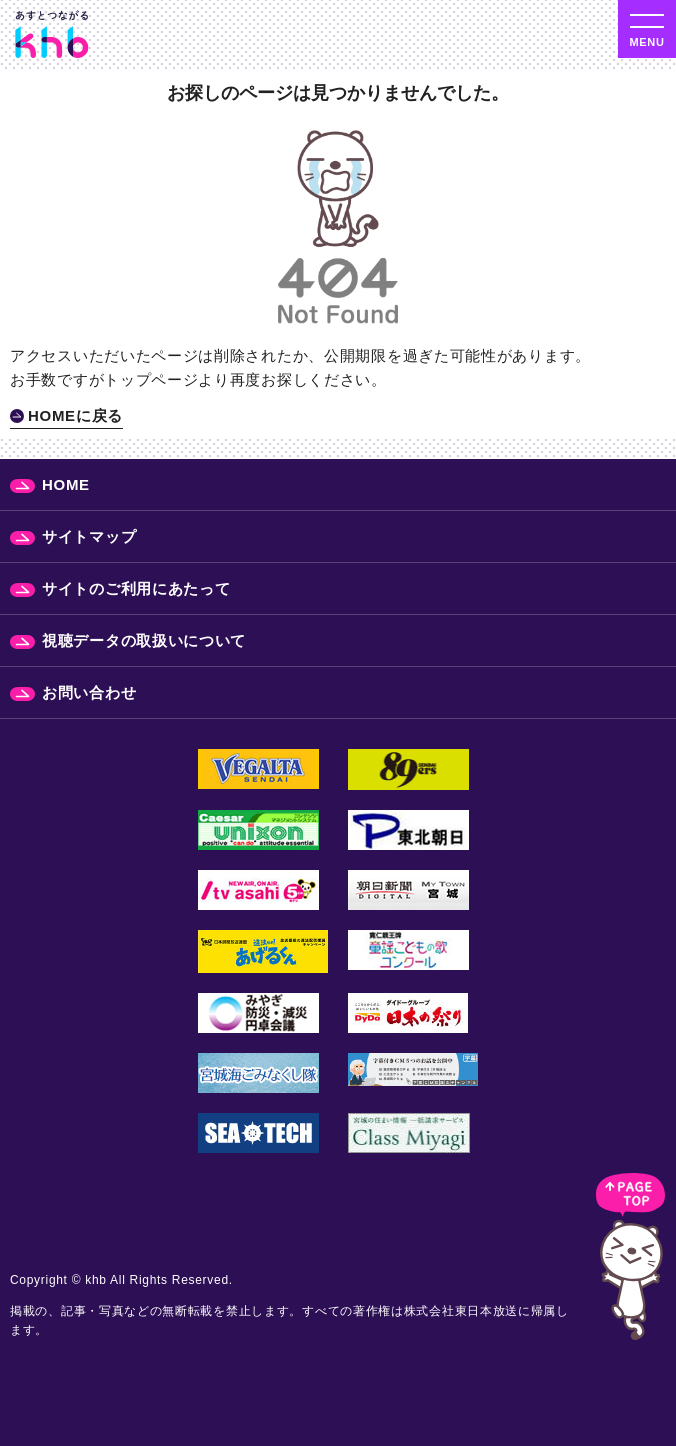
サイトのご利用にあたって (136, 588)
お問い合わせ (89, 692)
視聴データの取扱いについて (144, 640)
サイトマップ (89, 536)
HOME (66, 484)
